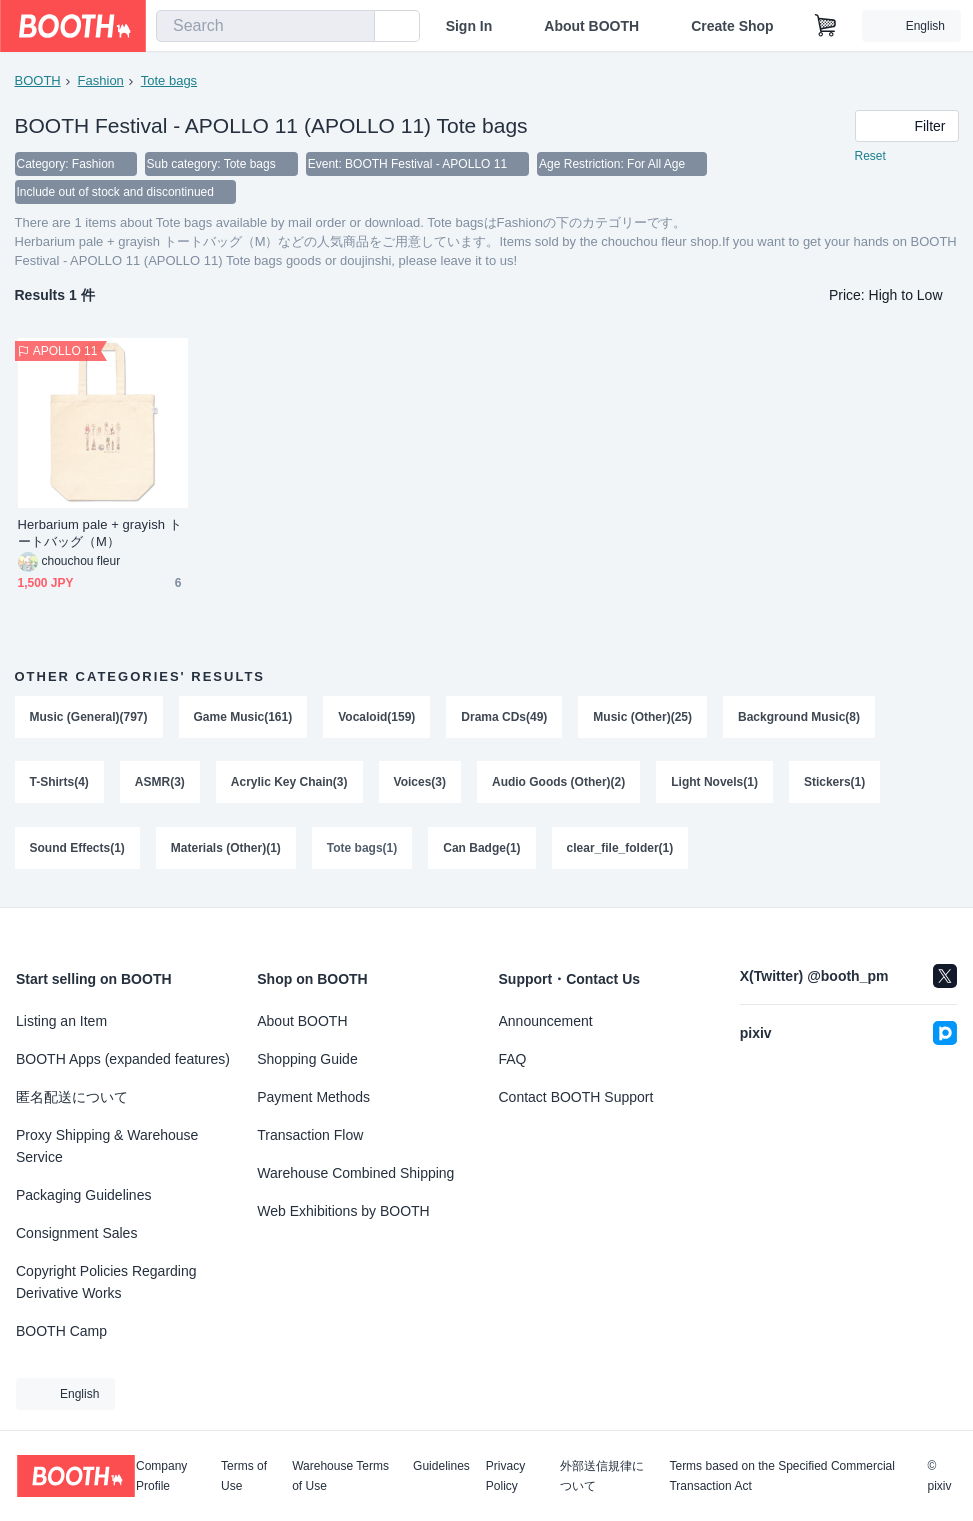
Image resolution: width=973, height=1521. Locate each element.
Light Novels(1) (714, 783)
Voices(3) (420, 783)
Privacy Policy (505, 1476)
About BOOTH (591, 26)
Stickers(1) (834, 783)
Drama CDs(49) (504, 717)
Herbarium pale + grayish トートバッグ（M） (100, 533)
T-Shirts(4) (59, 783)
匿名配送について (72, 1097)
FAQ (513, 1059)
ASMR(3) (160, 783)
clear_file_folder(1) (620, 849)
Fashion (101, 80)
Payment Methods (313, 1097)
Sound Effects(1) (77, 849)
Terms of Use (244, 1476)
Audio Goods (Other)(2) (558, 783)
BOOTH (38, 80)
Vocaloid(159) (376, 717)
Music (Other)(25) (642, 717)
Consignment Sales (76, 1233)
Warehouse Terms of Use (340, 1476)
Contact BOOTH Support (576, 1097)
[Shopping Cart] (826, 26)
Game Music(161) (243, 717)
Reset (870, 156)
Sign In (469, 26)
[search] (355, 27)
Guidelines (441, 1466)
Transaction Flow (310, 1135)
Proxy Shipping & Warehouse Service (107, 1146)
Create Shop (732, 26)
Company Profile (161, 1476)
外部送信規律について (602, 1476)
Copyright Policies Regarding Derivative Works (106, 1282)
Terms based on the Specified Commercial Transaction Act (781, 1476)
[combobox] (265, 26)
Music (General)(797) (89, 717)
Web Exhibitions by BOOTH (343, 1211)
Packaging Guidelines (83, 1195)
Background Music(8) (799, 717)
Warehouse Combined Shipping (355, 1173)
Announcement (546, 1021)
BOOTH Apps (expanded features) (123, 1059)
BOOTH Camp (61, 1331)
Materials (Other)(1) (226, 849)
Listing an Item (61, 1021)
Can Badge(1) (481, 849)
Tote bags (169, 80)
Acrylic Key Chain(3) (289, 783)
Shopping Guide (307, 1059)
